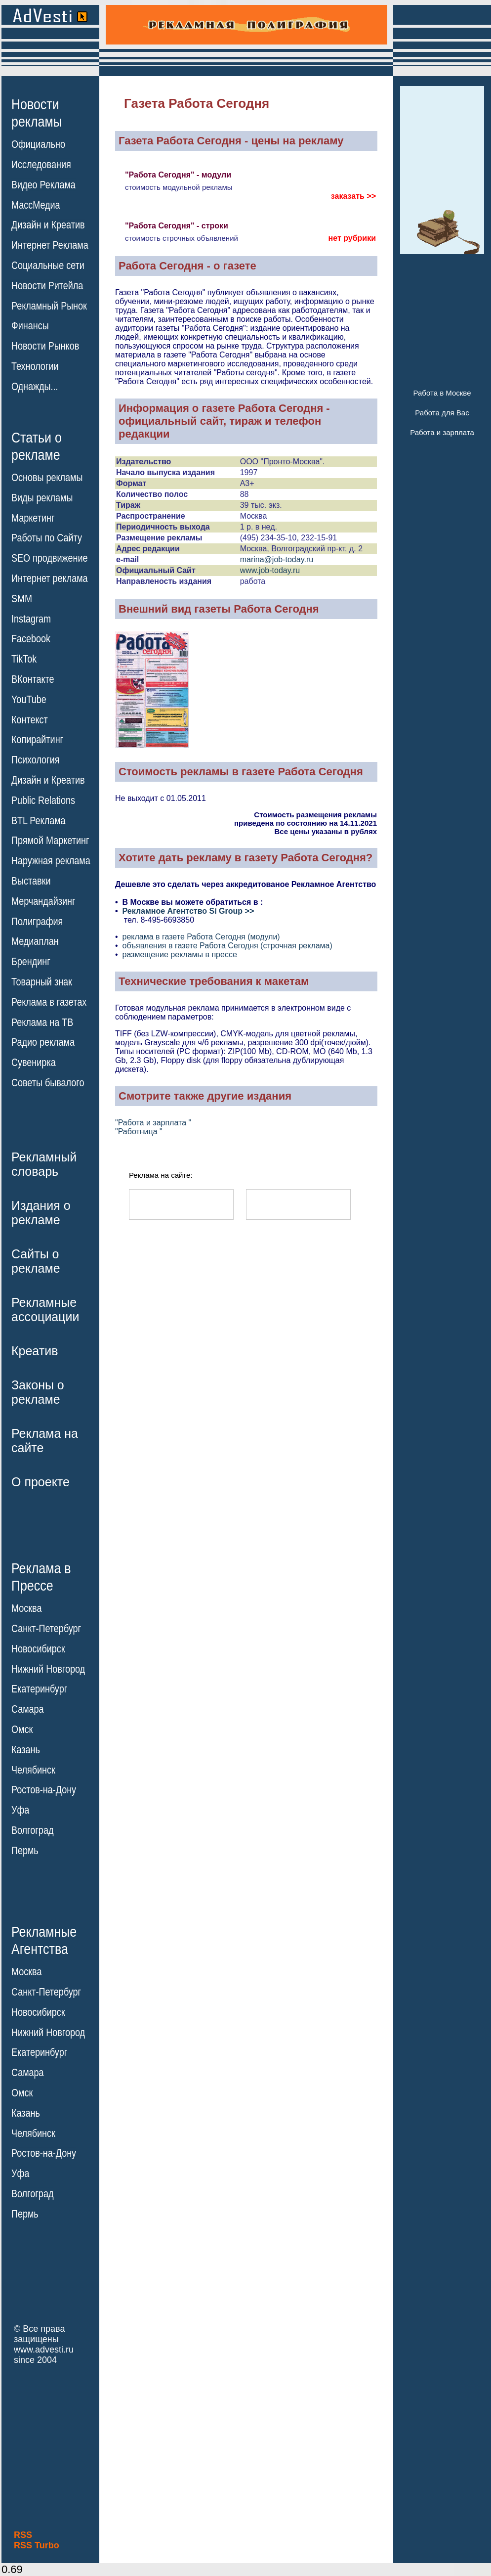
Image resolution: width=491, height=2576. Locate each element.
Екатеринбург (39, 1689)
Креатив (34, 1351)
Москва (26, 1608)
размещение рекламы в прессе (180, 954)
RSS (23, 2535)
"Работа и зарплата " (153, 1122)
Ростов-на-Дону (43, 1790)
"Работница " (139, 1131)
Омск (22, 1729)
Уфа (20, 1810)
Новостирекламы (36, 113)
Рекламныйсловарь (44, 1164)
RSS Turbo (36, 2545)
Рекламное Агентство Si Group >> (188, 911)
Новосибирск (38, 1649)
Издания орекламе (41, 1213)
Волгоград (32, 1830)
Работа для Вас (442, 412)
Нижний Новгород (48, 1669)
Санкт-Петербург (46, 1629)
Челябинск (33, 1770)
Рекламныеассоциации (45, 1309)
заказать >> (353, 196)
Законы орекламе (37, 1392)
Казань (25, 1750)
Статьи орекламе (36, 445)
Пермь (25, 1851)
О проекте (40, 1482)
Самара (27, 1709)
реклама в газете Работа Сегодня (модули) (201, 937)
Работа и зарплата (442, 432)
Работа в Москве (442, 393)
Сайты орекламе (35, 1261)
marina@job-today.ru (276, 559)
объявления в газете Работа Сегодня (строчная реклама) (227, 945)
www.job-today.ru (270, 570)
